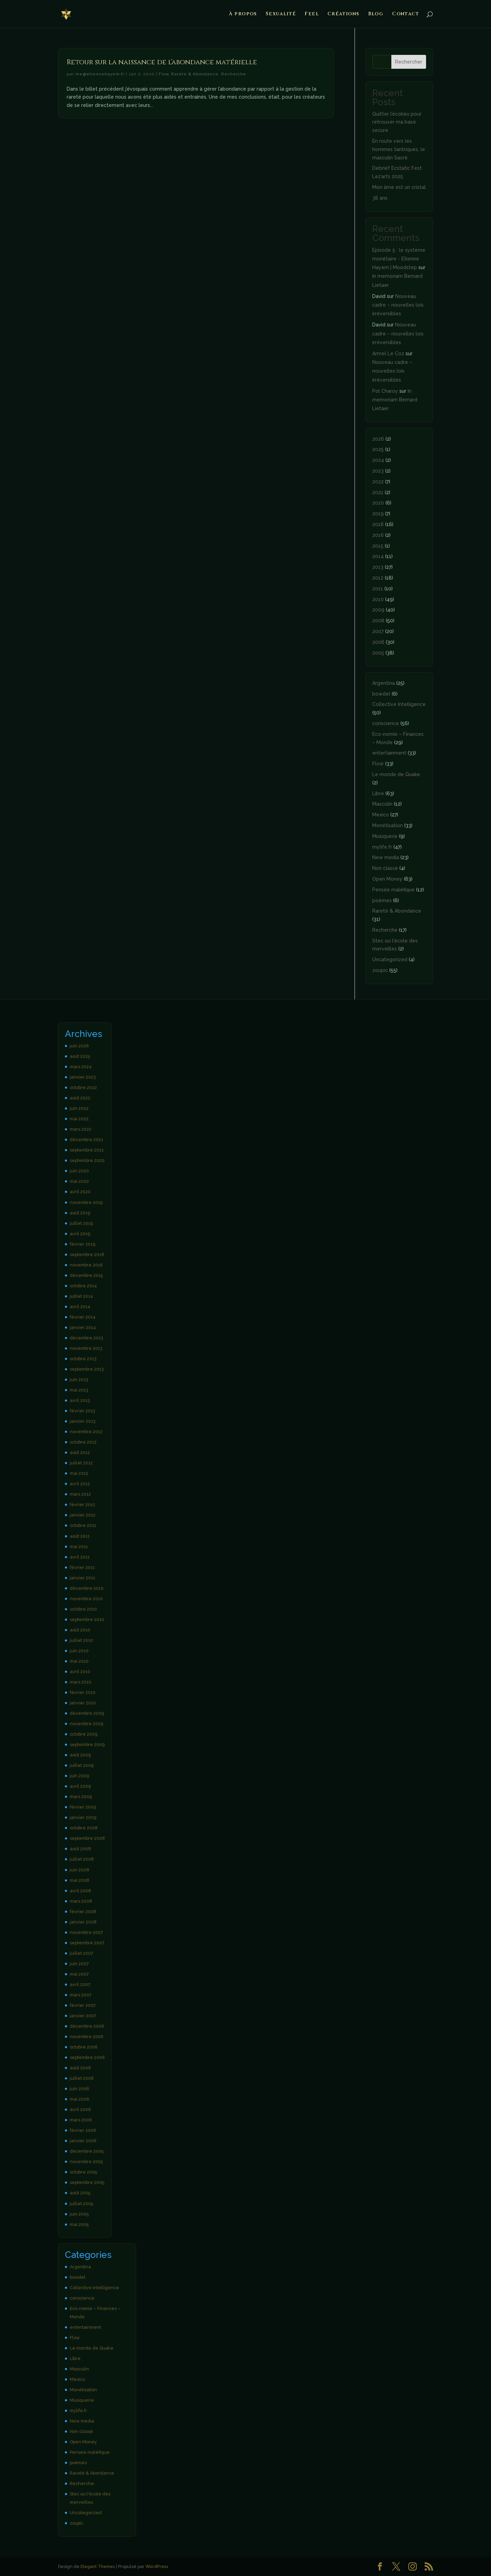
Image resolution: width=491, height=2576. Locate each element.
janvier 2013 (82, 1421)
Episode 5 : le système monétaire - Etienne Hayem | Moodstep (398, 258)
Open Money (387, 879)
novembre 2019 (86, 1202)
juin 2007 (79, 1963)
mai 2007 (79, 1974)
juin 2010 (79, 1650)
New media (385, 857)
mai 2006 (79, 2099)
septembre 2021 (87, 1150)
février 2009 (83, 1807)
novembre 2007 (86, 1932)
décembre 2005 (86, 2151)
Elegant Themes (98, 2566)
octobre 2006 (84, 2047)
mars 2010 (80, 1682)
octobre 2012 (83, 1442)
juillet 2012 (81, 1462)
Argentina (383, 683)
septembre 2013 (87, 1369)
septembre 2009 (87, 1744)
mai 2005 (79, 2224)
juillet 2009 (81, 1765)
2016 (378, 535)
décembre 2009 (87, 1713)
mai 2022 (79, 1118)
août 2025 (80, 1056)
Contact (405, 14)
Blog (376, 14)
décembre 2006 (87, 2026)
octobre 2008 (84, 1827)
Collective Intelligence (399, 704)
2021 (377, 492)
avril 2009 (80, 1786)
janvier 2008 (83, 1922)
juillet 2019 (81, 1223)
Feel (312, 14)
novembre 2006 (86, 2036)
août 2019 (80, 1212)
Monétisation (387, 825)
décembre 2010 (86, 1588)
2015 (377, 546)
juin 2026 (79, 1045)
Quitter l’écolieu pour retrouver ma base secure (397, 122)
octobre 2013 (83, 1358)
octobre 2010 (83, 1609)
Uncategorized (389, 959)
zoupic (380, 970)
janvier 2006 (83, 2140)
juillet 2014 (81, 1296)
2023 (378, 471)
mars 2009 (81, 1796)
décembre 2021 (86, 1139)
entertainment (389, 753)
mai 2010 (79, 1661)
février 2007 (83, 2005)
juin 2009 (79, 1775)
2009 (378, 610)
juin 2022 (79, 1108)
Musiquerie (385, 836)
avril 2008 (80, 1890)
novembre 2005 (86, 2161)
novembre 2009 (86, 1723)
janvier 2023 (83, 1077)
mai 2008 (79, 1880)
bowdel (381, 694)
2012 (377, 578)
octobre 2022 (83, 1087)
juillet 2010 (81, 1640)
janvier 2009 (83, 1817)
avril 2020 (80, 1191)
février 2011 (82, 1567)
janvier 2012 (82, 1515)
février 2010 (82, 1692)
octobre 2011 (83, 1525)
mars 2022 (80, 1129)
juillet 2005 (81, 2203)
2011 (377, 588)
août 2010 (80, 1629)
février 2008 (83, 1911)
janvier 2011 (82, 1577)
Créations (343, 14)
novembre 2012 (86, 1431)
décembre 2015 (86, 1275)
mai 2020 (79, 1181)
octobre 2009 (83, 1734)
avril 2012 (80, 1483)
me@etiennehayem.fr (100, 74)
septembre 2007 (87, 1942)
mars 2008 (81, 1901)
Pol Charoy (385, 391)
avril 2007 (80, 1984)
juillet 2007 (81, 1953)
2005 (378, 653)
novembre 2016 (86, 1265)
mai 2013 (79, 1390)
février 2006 (83, 2130)
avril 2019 (80, 1233)
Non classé (385, 868)
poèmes (382, 900)
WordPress (156, 2566)
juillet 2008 (82, 1859)
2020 (378, 503)
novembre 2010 (86, 1598)
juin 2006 (79, 2088)
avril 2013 (80, 1400)
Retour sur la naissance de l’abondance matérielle (162, 62)
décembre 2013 (86, 1337)
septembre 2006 (87, 2057)
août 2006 (80, 2067)
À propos (243, 14)
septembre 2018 (87, 1254)
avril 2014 (80, 1306)
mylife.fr (382, 847)
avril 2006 (80, 2109)
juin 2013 (79, 1379)
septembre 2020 (87, 1160)
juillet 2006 (82, 2078)
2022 (378, 481)
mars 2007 (81, 1994)
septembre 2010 (87, 1619)
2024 (378, 460)
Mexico (380, 814)
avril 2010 (80, 1671)
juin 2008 (79, 1869)
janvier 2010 (83, 1702)
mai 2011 (79, 1546)
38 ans (380, 198)
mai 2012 (79, 1473)
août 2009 (80, 1755)
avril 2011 (80, 1557)
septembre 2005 (87, 2182)
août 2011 (80, 1536)
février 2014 (82, 1317)
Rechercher (408, 62)
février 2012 (82, 1504)
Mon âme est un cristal (399, 187)
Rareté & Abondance (194, 74)
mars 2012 (80, 1494)
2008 (378, 620)
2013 (377, 567)
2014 (378, 556)
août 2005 (80, 2192)
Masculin (382, 804)
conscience (385, 723)
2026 (378, 439)
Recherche (233, 74)
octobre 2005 (83, 2172)
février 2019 (82, 1244)
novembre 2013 (86, 1348)
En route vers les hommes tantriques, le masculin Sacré (398, 149)
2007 (378, 631)
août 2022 (80, 1097)
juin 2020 (79, 1170)
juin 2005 (79, 2214)
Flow (164, 74)
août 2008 (80, 1848)
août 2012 (80, 1452)
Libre (378, 793)
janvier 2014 (83, 1327)
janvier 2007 (83, 2015)
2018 (378, 524)
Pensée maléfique (393, 889)
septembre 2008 (87, 1838)
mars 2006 (81, 2119)
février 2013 (82, 1410)
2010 (378, 599)
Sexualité (281, 14)
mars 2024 (81, 1066)
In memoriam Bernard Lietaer (394, 399)
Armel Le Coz (388, 353)
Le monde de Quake (396, 774)
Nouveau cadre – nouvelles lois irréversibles (398, 304)
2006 (378, 642)
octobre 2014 (83, 1285)
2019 (378, 513)
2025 (378, 449)
